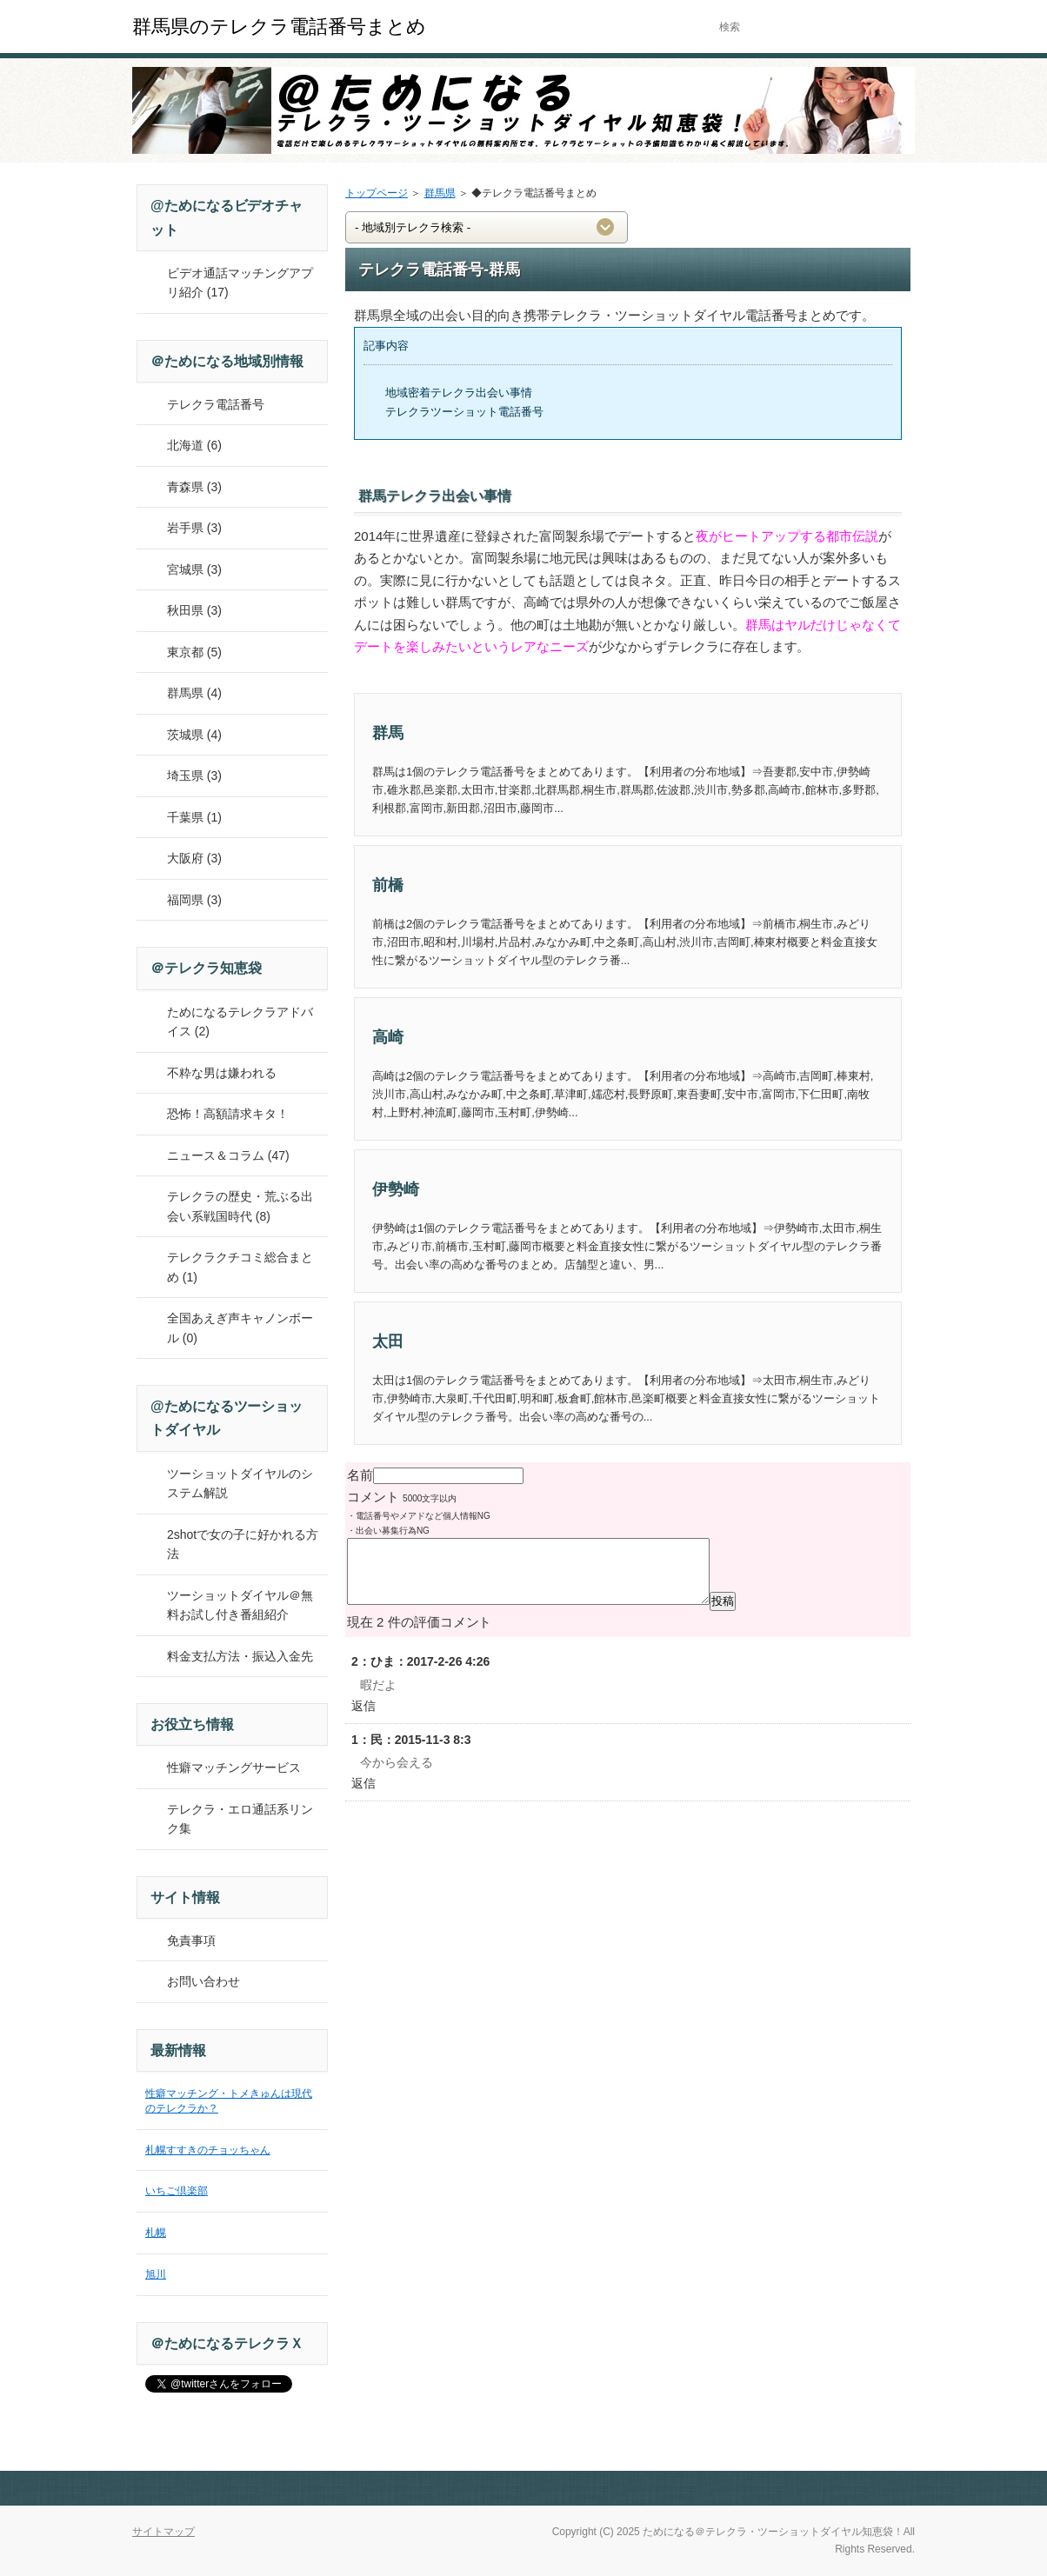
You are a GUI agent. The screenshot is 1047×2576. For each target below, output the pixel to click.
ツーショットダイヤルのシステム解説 (240, 1484)
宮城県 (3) (194, 569)
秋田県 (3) (194, 610)
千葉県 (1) (194, 817)
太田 (387, 1341)
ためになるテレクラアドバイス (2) (240, 1022)
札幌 (155, 2233)
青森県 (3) (194, 487)
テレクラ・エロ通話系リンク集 (240, 1819)
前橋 (387, 885)
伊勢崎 (395, 1189)
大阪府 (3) (194, 858)
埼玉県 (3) (194, 775)
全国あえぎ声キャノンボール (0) (240, 1328)
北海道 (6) (194, 445)
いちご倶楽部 (176, 2191)
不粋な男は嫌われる (222, 1073)
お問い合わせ (203, 1981)
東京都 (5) (194, 652)
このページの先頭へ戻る (854, 2488)
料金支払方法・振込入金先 (240, 1656)
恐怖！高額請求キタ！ (228, 1114)
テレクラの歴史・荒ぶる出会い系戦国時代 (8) (240, 1206)
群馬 (387, 733)
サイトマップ (163, 2532)
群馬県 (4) (194, 693)
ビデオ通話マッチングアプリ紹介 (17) (240, 283)
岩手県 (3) (194, 528)
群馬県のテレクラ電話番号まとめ (279, 26)
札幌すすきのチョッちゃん (207, 2150)
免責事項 (191, 1940)
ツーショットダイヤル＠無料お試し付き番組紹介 (240, 1605)
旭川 (155, 2274)
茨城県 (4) (194, 735)
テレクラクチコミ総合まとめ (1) (240, 1267)
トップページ (376, 193)
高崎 (387, 1037)
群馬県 (440, 193)
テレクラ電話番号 (215, 404)
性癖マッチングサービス (234, 1767)
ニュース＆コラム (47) (228, 1155)
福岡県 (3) (194, 900)
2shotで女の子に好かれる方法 (242, 1544)
